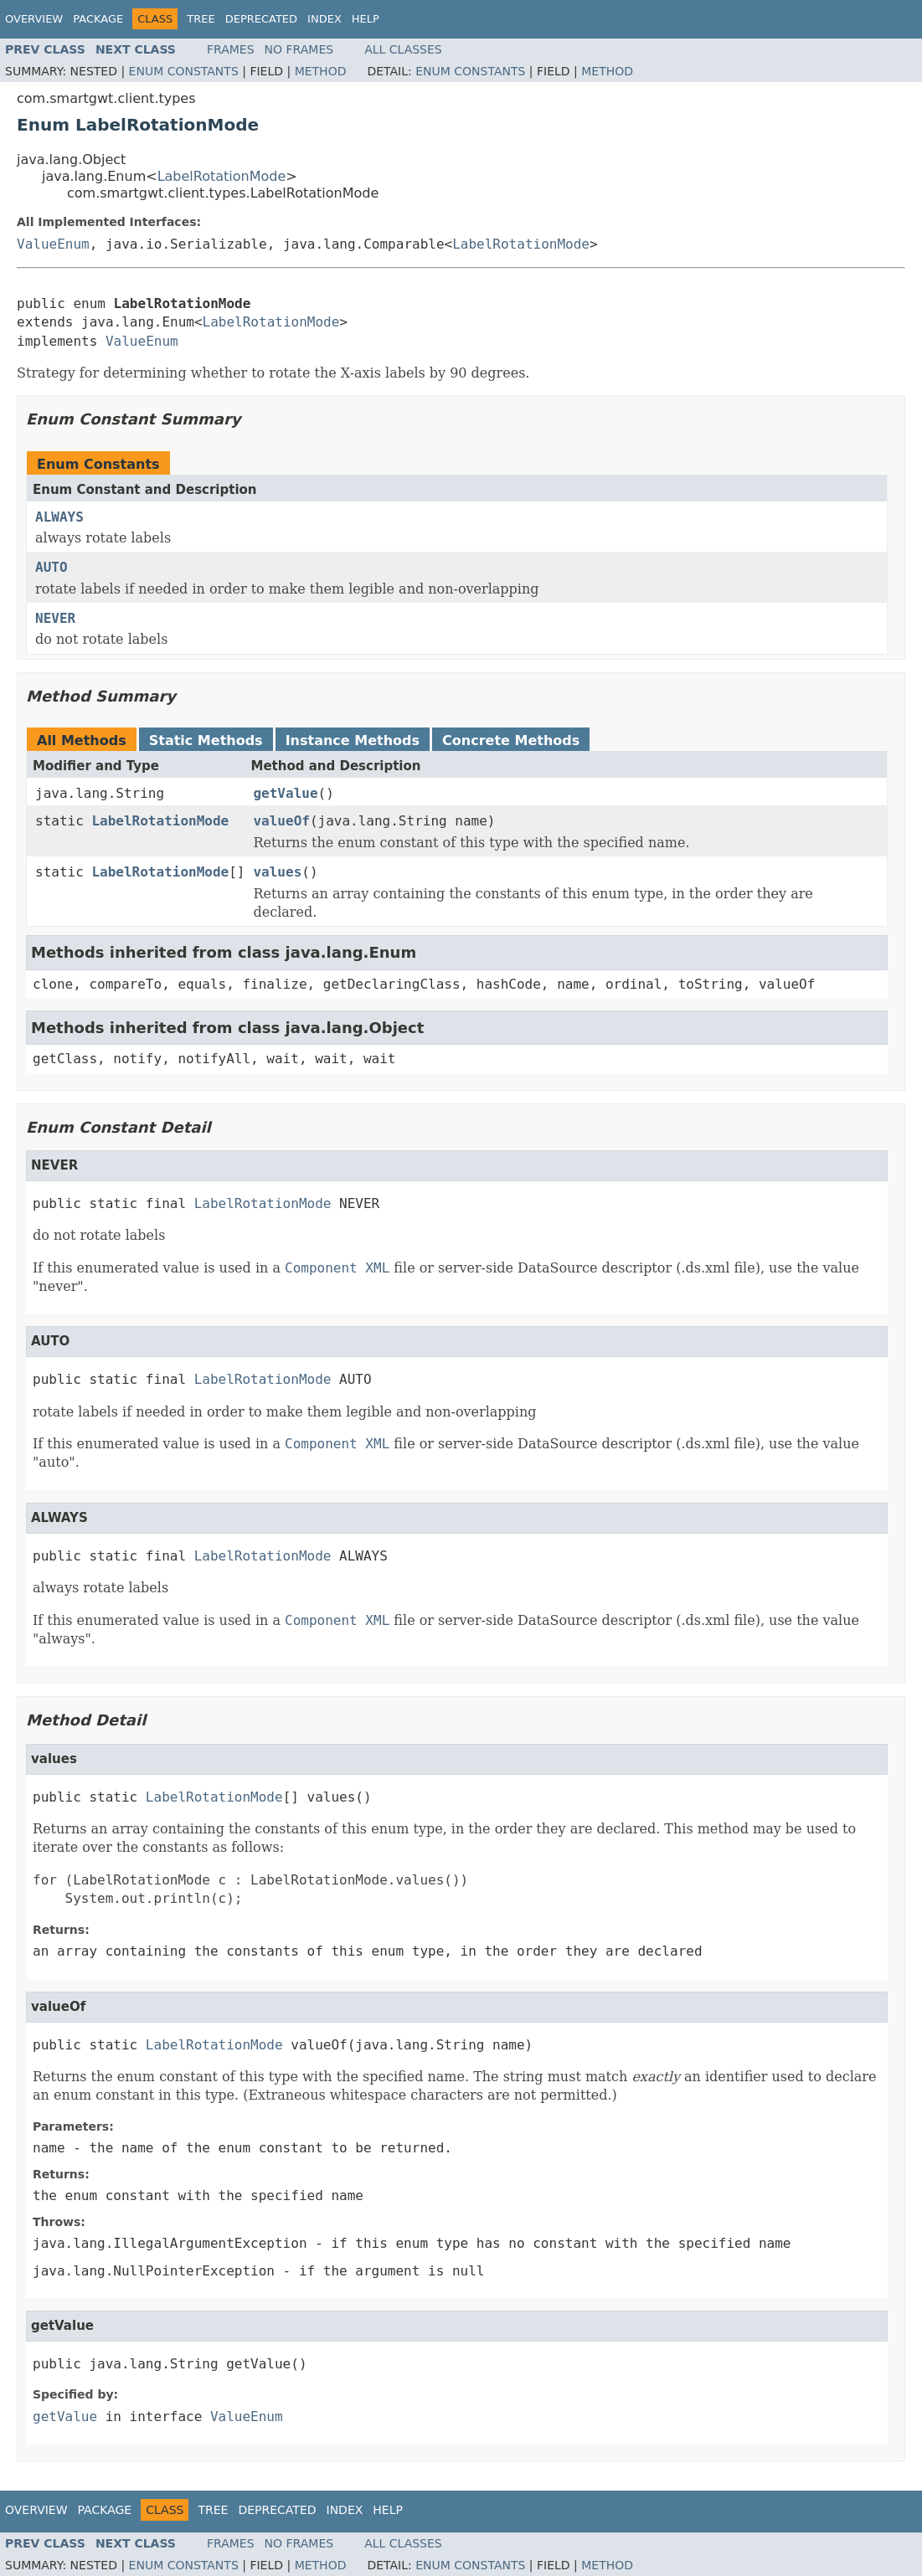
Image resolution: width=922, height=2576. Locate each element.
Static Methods (206, 740)
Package (98, 19)
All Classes (403, 49)
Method (321, 71)
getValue (285, 793)
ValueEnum (53, 244)
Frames (231, 49)
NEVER (55, 618)
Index (324, 19)
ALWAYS (59, 517)
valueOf (281, 821)
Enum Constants (184, 71)
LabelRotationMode (221, 176)
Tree (200, 19)
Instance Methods (353, 740)
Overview (34, 19)
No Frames (299, 49)
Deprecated (261, 19)
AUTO (51, 567)
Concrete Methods (510, 740)
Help (365, 19)
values (277, 872)
